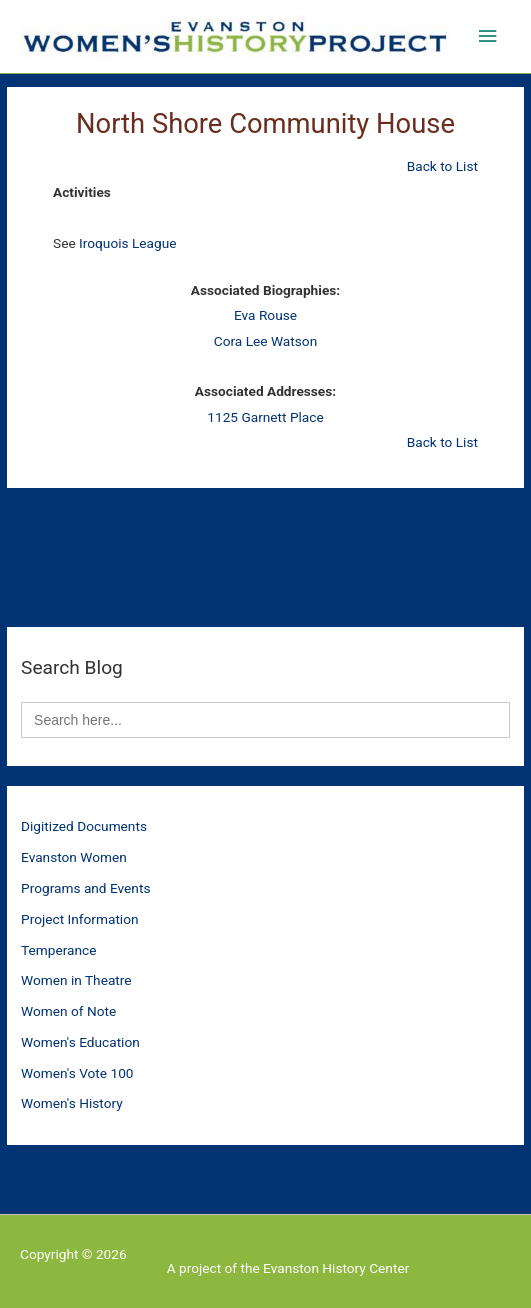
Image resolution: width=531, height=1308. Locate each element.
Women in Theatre (76, 980)
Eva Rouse (265, 315)
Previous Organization (84, 525)
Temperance (58, 950)
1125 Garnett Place (265, 417)
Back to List (442, 166)
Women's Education (80, 1042)
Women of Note (68, 1011)
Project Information (80, 919)
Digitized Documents (84, 826)
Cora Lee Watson (265, 341)
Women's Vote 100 (77, 1073)
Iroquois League (127, 243)
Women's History (72, 1103)
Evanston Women (74, 857)
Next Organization (459, 525)
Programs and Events (85, 888)
